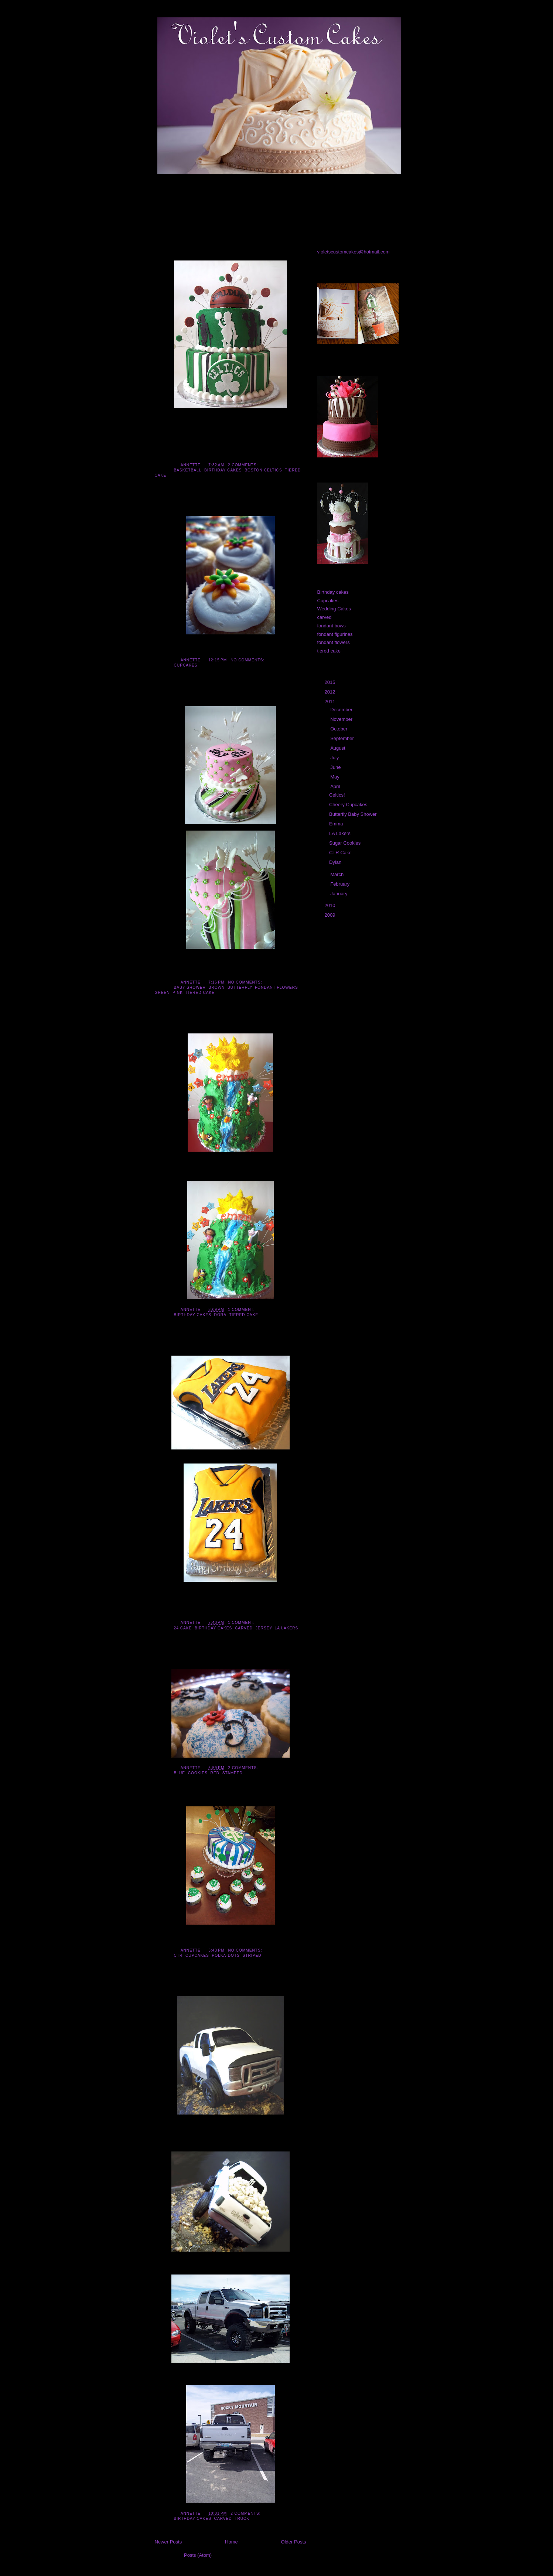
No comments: (248, 660)
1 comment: (242, 1310)
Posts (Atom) (198, 2555)
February (340, 884)
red (215, 1773)
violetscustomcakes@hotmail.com (353, 252)
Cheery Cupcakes (183, 508)
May (335, 777)
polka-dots (226, 1955)
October (339, 729)
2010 (331, 905)
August (338, 748)
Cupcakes (186, 665)
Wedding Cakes (334, 608)
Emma (165, 1025)
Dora (220, 1315)
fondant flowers (276, 987)
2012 (331, 692)
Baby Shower (190, 987)
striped (252, 1955)
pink (178, 993)
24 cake (183, 1628)
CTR (178, 1955)
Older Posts (293, 2542)
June (336, 767)
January (339, 893)
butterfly (240, 987)
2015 (331, 682)
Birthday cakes (223, 470)
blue (179, 1773)
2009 (331, 915)
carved (244, 1628)
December (342, 709)
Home (231, 2542)
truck (242, 2519)
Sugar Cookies (178, 1660)
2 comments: (243, 465)
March (337, 874)
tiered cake (200, 993)
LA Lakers (171, 1347)
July (335, 757)
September (342, 738)
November (342, 719)
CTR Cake (171, 1798)
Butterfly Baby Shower (191, 698)
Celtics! (167, 252)
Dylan (164, 1987)
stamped (232, 1773)
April (335, 786)
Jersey (264, 1628)
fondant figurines (335, 634)
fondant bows (331, 625)
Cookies (198, 1773)
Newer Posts (168, 2542)
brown (217, 987)
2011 (331, 701)
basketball (188, 470)
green (162, 993)
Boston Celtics (263, 470)
